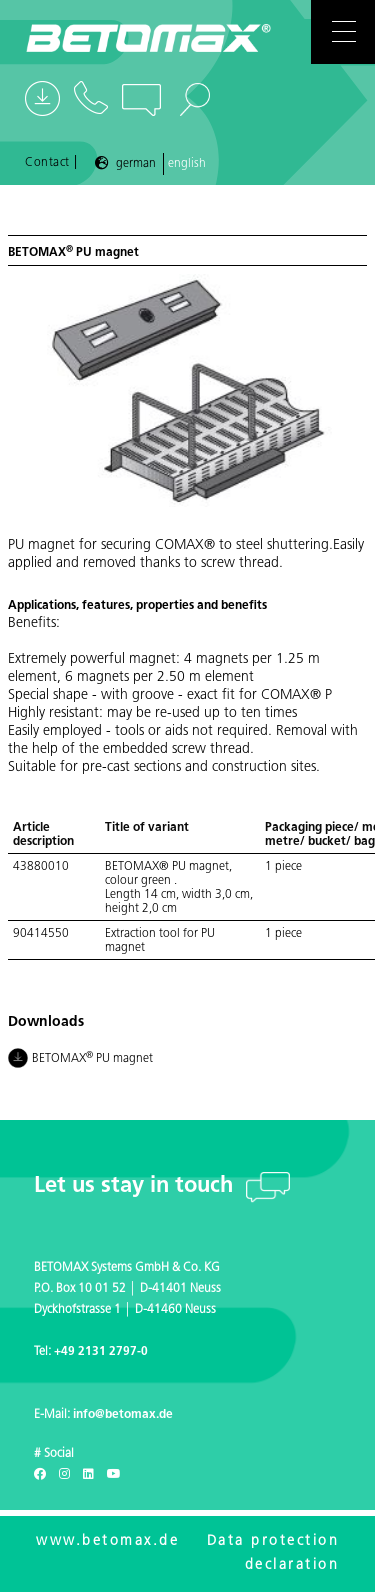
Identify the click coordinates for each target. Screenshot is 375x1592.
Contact (47, 163)
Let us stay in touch (136, 1186)
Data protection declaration (273, 1553)
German (136, 164)
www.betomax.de (107, 1541)
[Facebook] (40, 1475)
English (187, 164)
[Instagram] (64, 1475)
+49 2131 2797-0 (101, 1352)
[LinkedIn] (88, 1475)
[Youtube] (114, 1475)
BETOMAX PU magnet (81, 1060)
